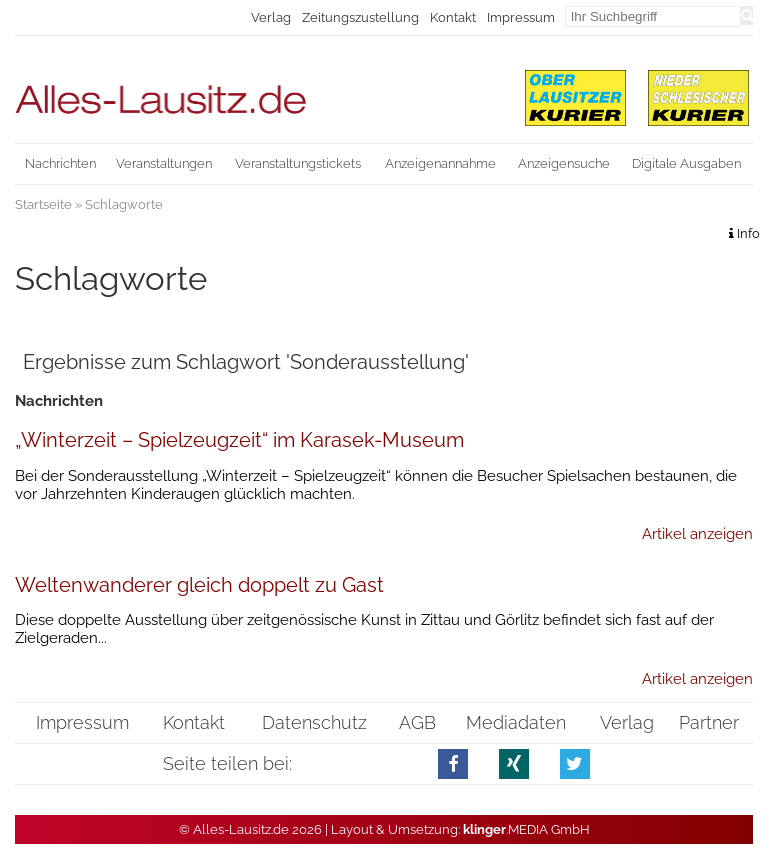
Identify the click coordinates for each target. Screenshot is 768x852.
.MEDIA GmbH (526, 829)
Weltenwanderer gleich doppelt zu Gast (199, 585)
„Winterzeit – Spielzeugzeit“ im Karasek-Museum (239, 440)
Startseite (43, 204)
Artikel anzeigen (697, 534)
